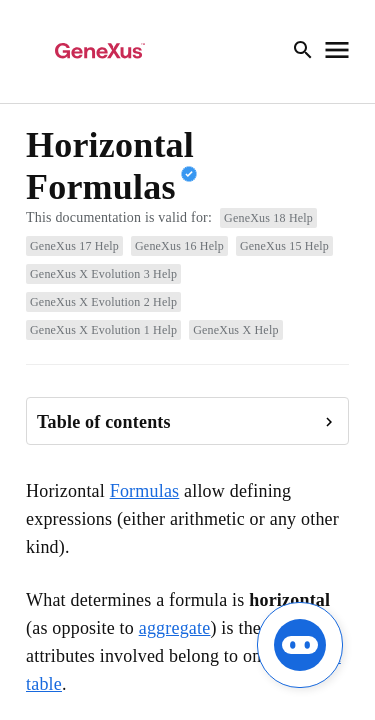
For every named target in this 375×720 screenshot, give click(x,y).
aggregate (175, 628)
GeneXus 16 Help (179, 246)
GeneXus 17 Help (74, 246)
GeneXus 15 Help (284, 246)
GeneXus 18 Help (268, 218)
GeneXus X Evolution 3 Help (103, 274)
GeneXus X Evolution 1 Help (103, 330)
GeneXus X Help (235, 330)
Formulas (145, 491)
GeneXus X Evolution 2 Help (103, 302)
